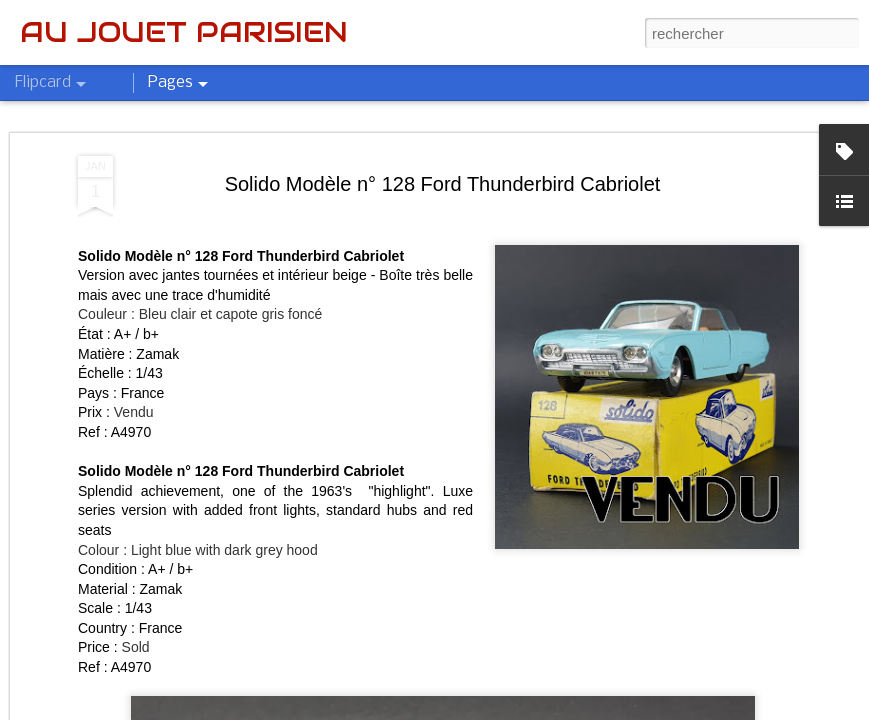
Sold (136, 647)
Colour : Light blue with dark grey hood (198, 550)
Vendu (134, 412)
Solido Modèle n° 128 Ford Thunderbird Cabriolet (443, 184)
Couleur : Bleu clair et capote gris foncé (200, 314)
